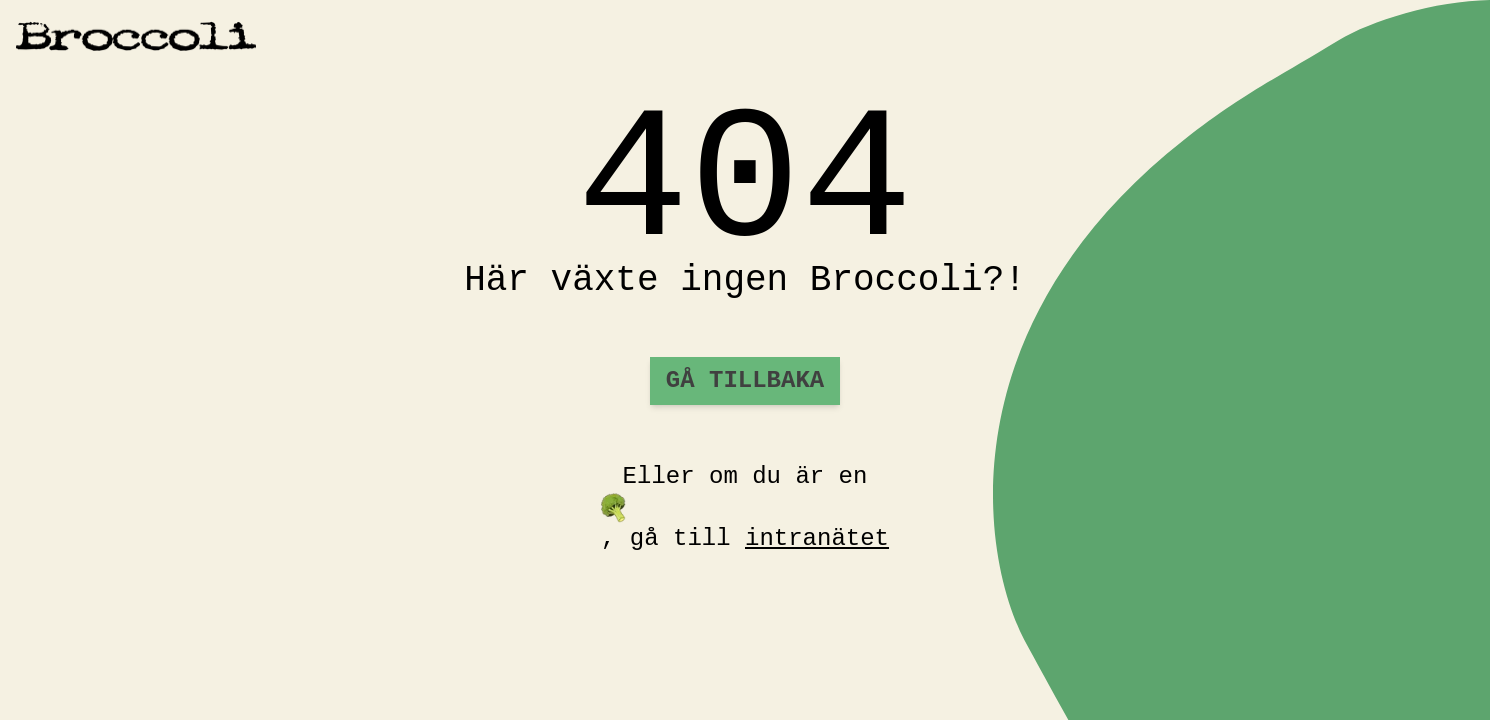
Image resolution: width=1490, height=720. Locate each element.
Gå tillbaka (745, 380)
